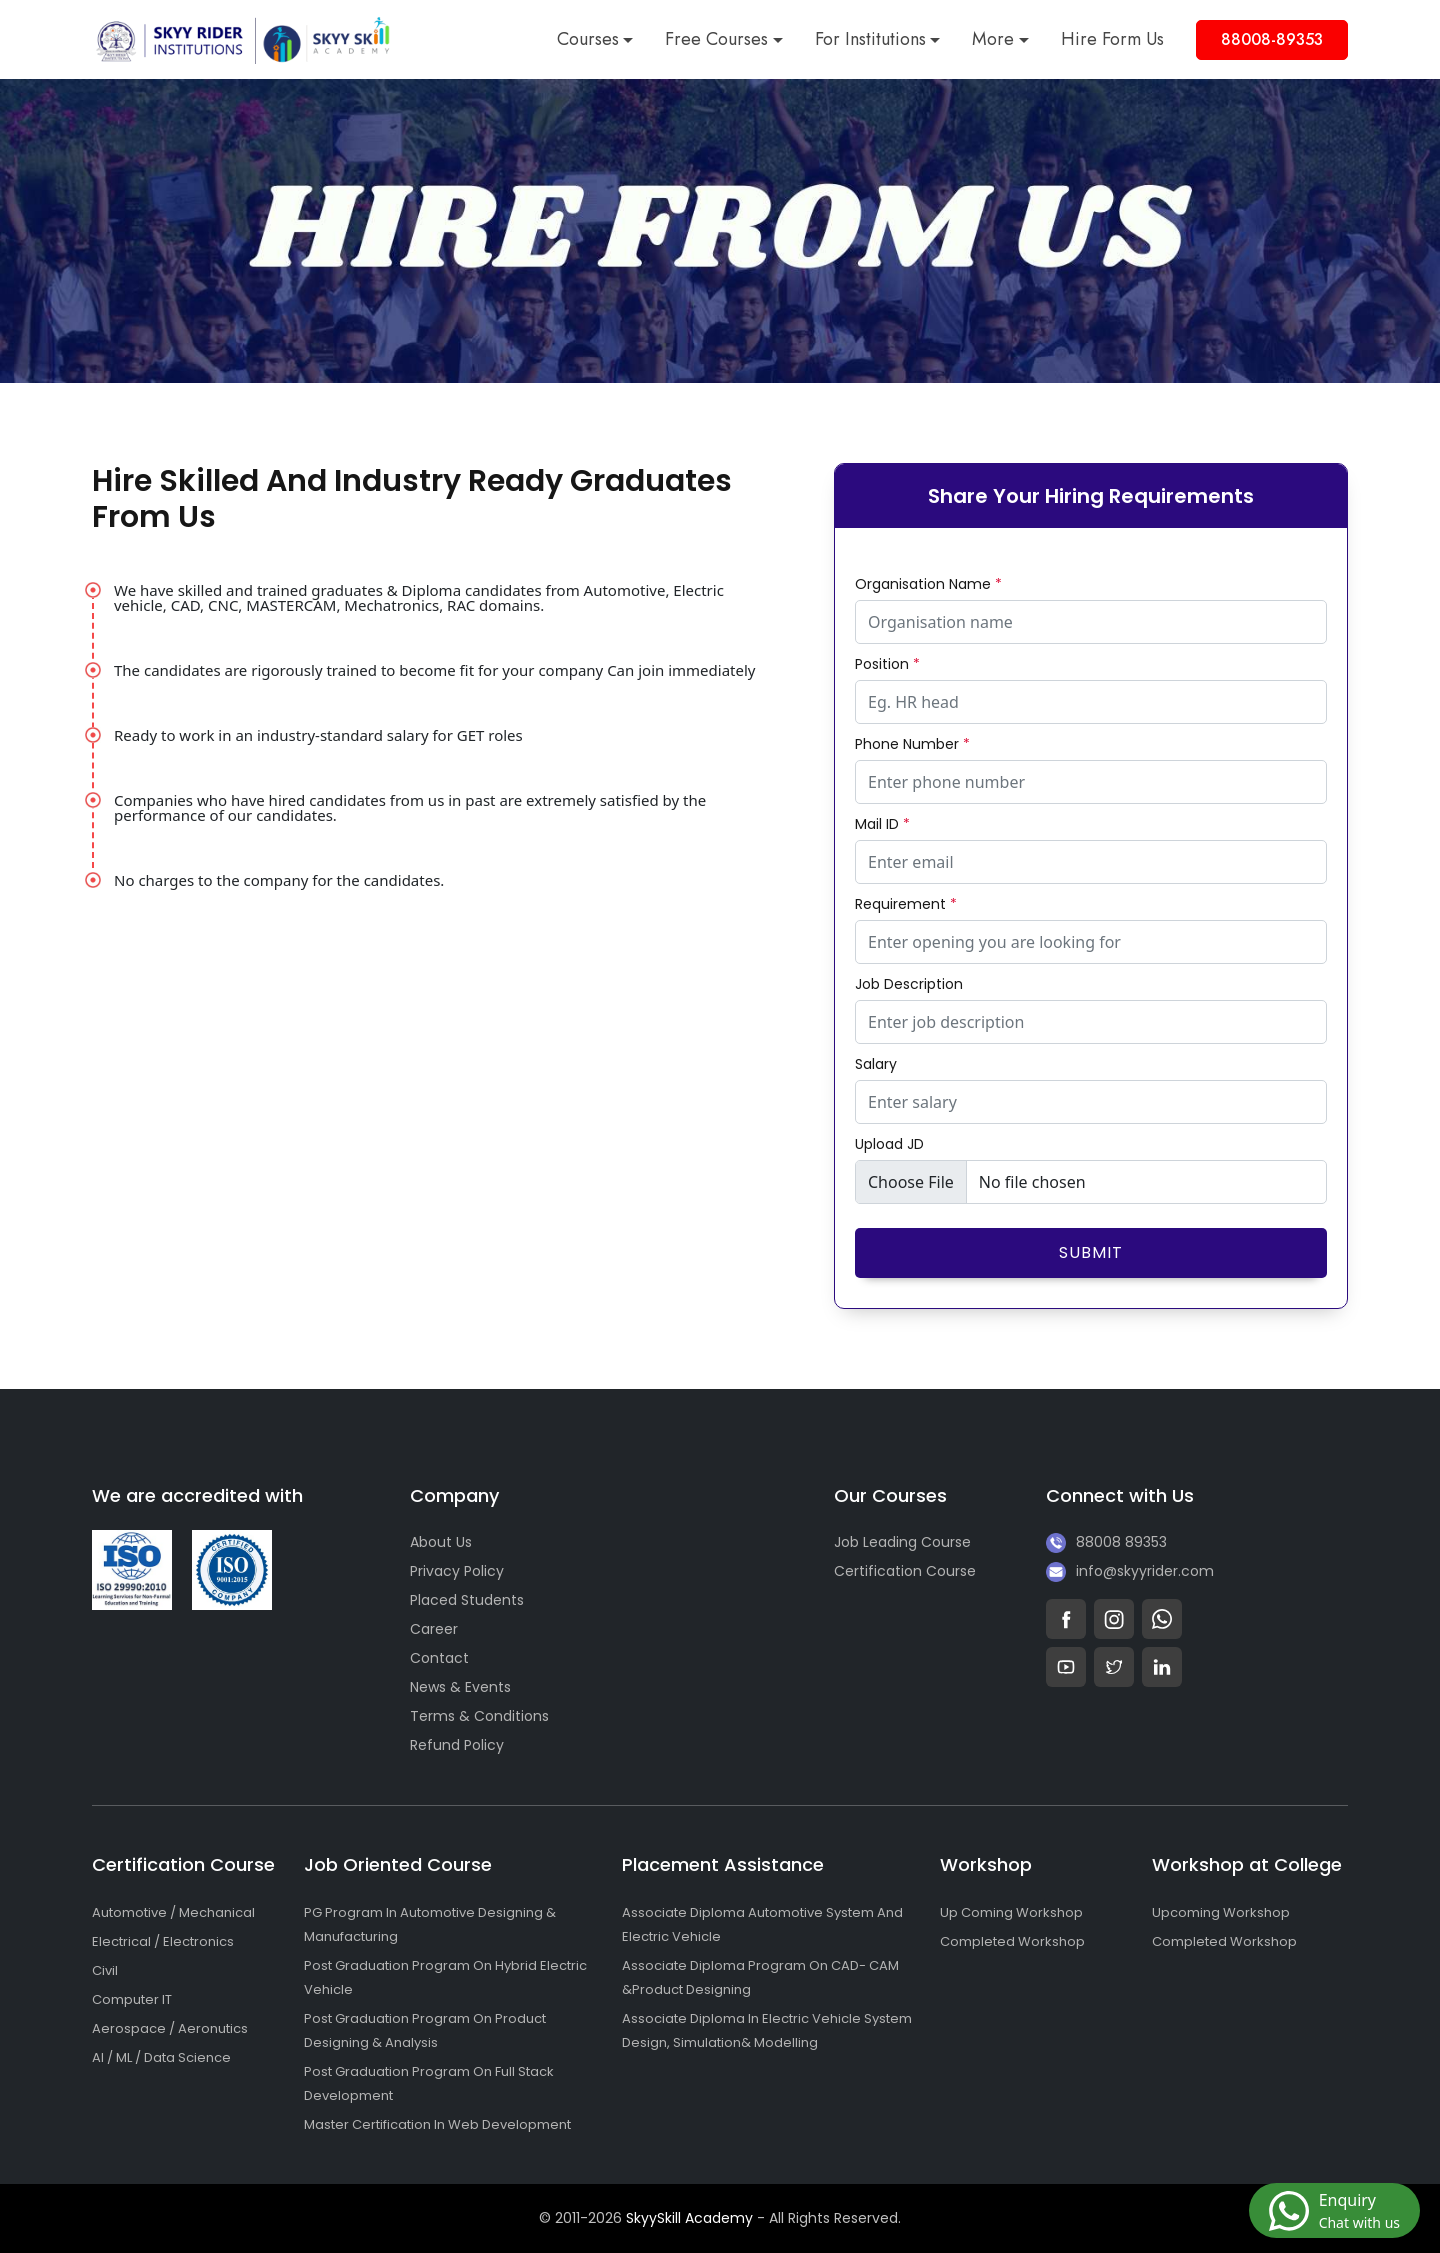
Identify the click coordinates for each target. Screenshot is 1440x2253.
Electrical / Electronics (163, 1941)
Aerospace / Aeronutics (170, 2028)
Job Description (909, 984)
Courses (588, 39)
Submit (1091, 1252)
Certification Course (905, 1571)
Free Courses (716, 39)
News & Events (460, 1687)
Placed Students (467, 1600)
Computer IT (132, 1999)
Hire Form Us (1112, 39)
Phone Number (912, 744)
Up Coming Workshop (1011, 1912)
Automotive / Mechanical (173, 1912)
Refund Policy (457, 1745)
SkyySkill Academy (689, 2218)
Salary (876, 1064)
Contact (439, 1658)
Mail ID (882, 824)
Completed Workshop (1012, 1941)
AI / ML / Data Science (161, 2057)
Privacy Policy (457, 1571)
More (993, 39)
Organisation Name (928, 584)
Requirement (906, 904)
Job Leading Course (902, 1542)
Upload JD (889, 1144)
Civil (105, 1970)
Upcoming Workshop (1221, 1912)
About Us (441, 1542)
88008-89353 (1272, 39)
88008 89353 (1121, 1542)
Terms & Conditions (479, 1716)
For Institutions (870, 39)
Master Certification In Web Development (437, 2124)
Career (434, 1629)
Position (887, 664)
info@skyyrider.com (1145, 1571)
